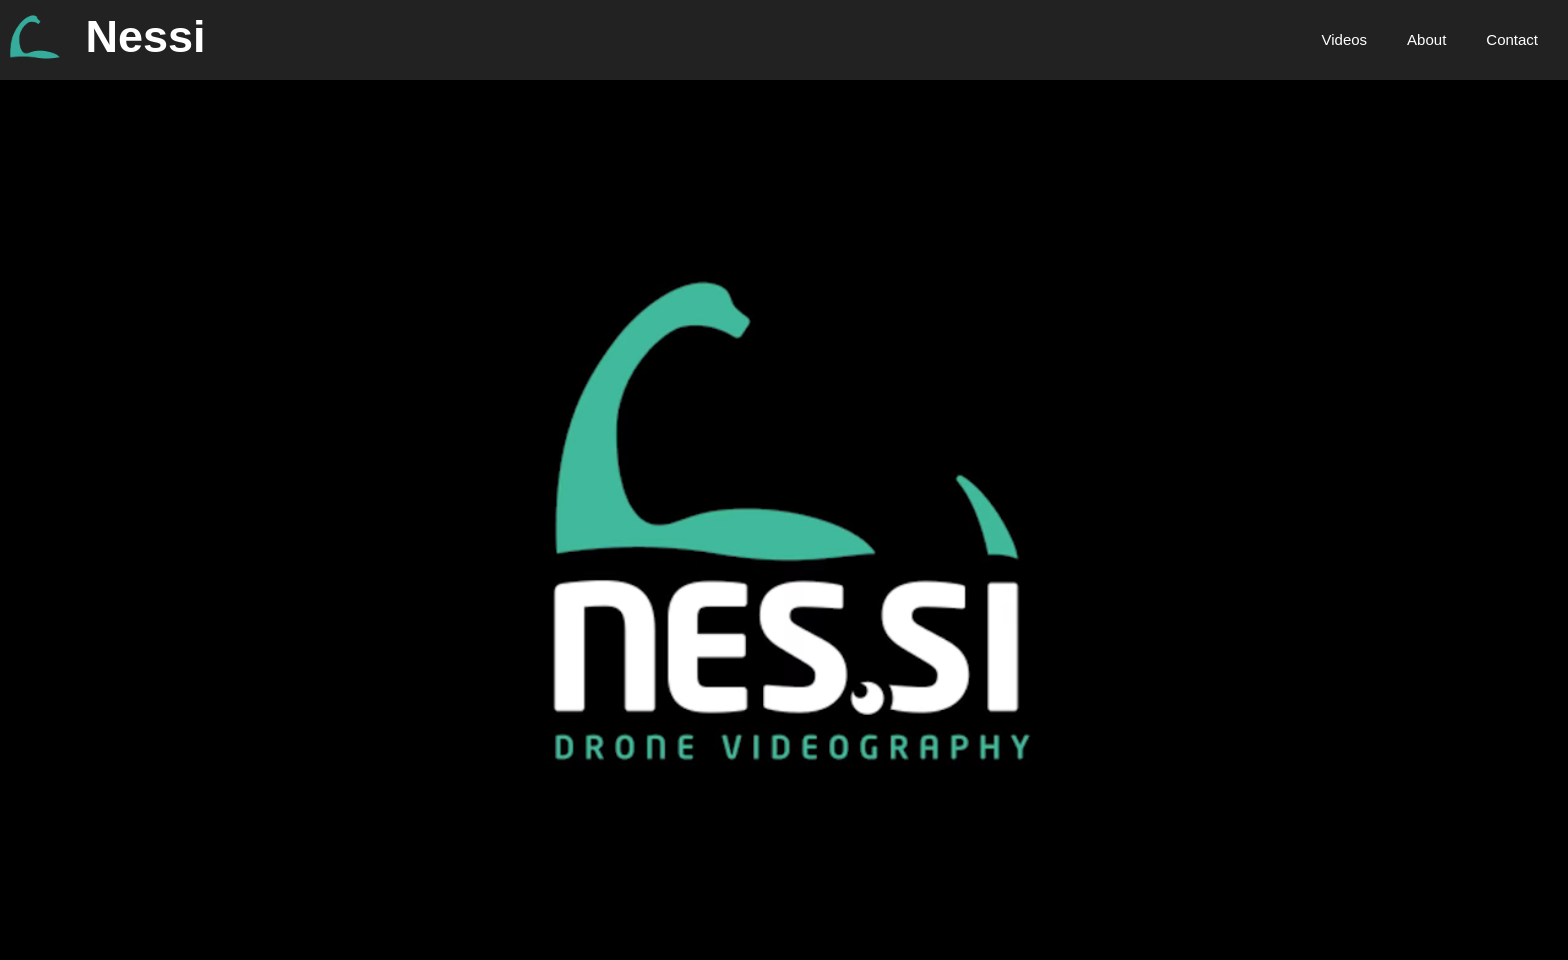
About (1426, 39)
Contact (1512, 39)
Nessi (146, 36)
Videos (1345, 39)
